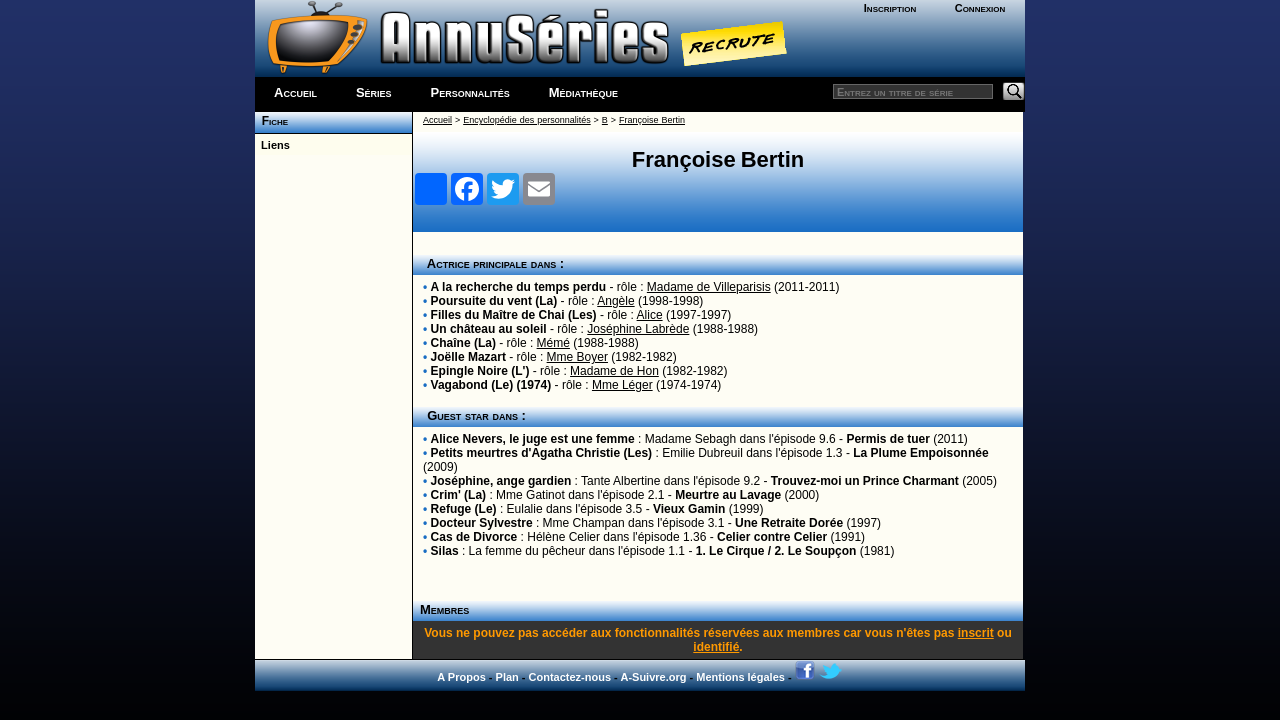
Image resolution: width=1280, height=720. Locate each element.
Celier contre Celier (772, 537)
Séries (374, 92)
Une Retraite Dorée (789, 523)
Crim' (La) (459, 495)
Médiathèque (583, 92)
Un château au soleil (489, 329)
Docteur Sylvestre (482, 523)
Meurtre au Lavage (728, 495)
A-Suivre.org (653, 677)
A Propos (461, 677)
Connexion (980, 8)
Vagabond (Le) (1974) (491, 385)
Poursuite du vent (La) (494, 301)
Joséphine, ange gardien (501, 481)
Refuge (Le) (464, 509)
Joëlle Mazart (468, 357)
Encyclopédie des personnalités (526, 120)
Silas (445, 551)
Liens (272, 145)
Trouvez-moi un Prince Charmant (865, 481)
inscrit (976, 633)
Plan (507, 677)
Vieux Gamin (689, 509)
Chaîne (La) (463, 343)
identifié (716, 647)
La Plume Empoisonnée (920, 453)
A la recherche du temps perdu (519, 287)
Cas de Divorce (474, 537)
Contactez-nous (570, 677)
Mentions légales (740, 677)
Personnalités (470, 92)
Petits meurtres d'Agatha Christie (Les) (542, 453)
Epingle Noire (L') (480, 371)
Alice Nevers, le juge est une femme (533, 439)
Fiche (271, 121)
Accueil (295, 92)
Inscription (890, 8)
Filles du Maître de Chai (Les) (514, 315)
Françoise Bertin (652, 120)
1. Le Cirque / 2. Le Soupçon (776, 551)
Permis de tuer (887, 439)
